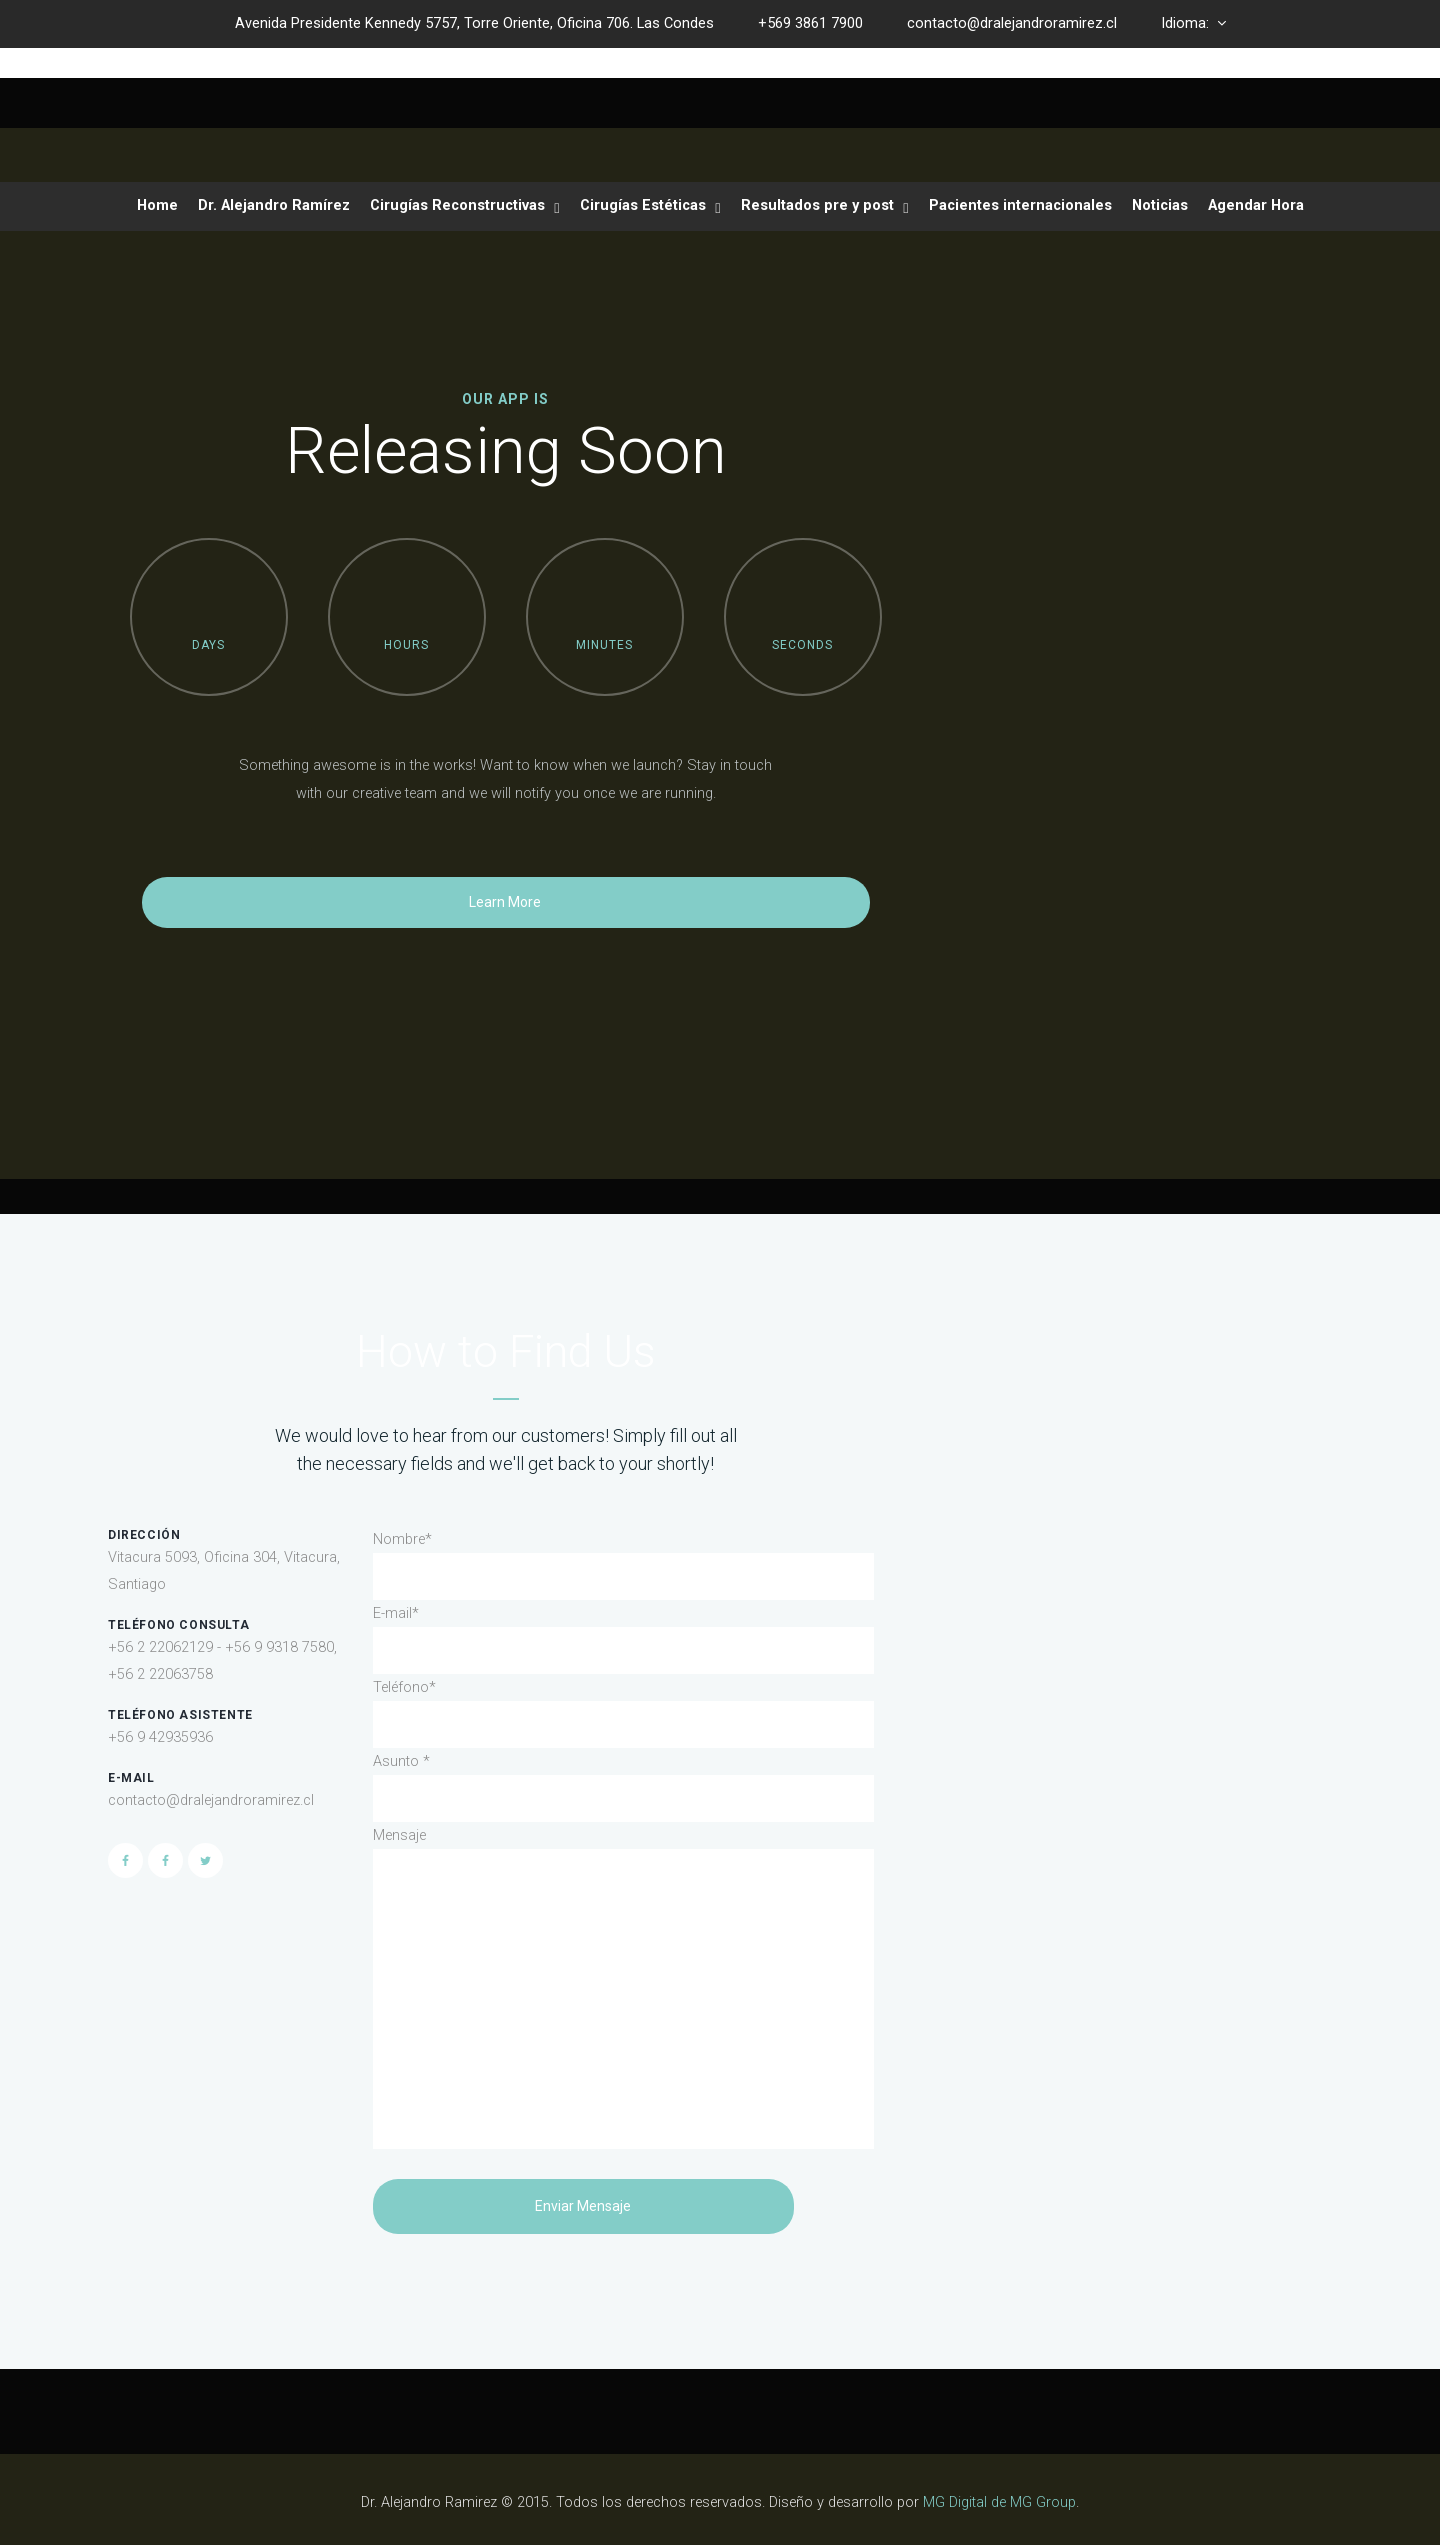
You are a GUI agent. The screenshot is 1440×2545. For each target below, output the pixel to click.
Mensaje (399, 1835)
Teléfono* (404, 1687)
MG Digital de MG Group (999, 2502)
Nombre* (402, 1539)
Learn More (505, 902)
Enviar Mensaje (583, 2206)
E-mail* (396, 1613)
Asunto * (401, 1761)
